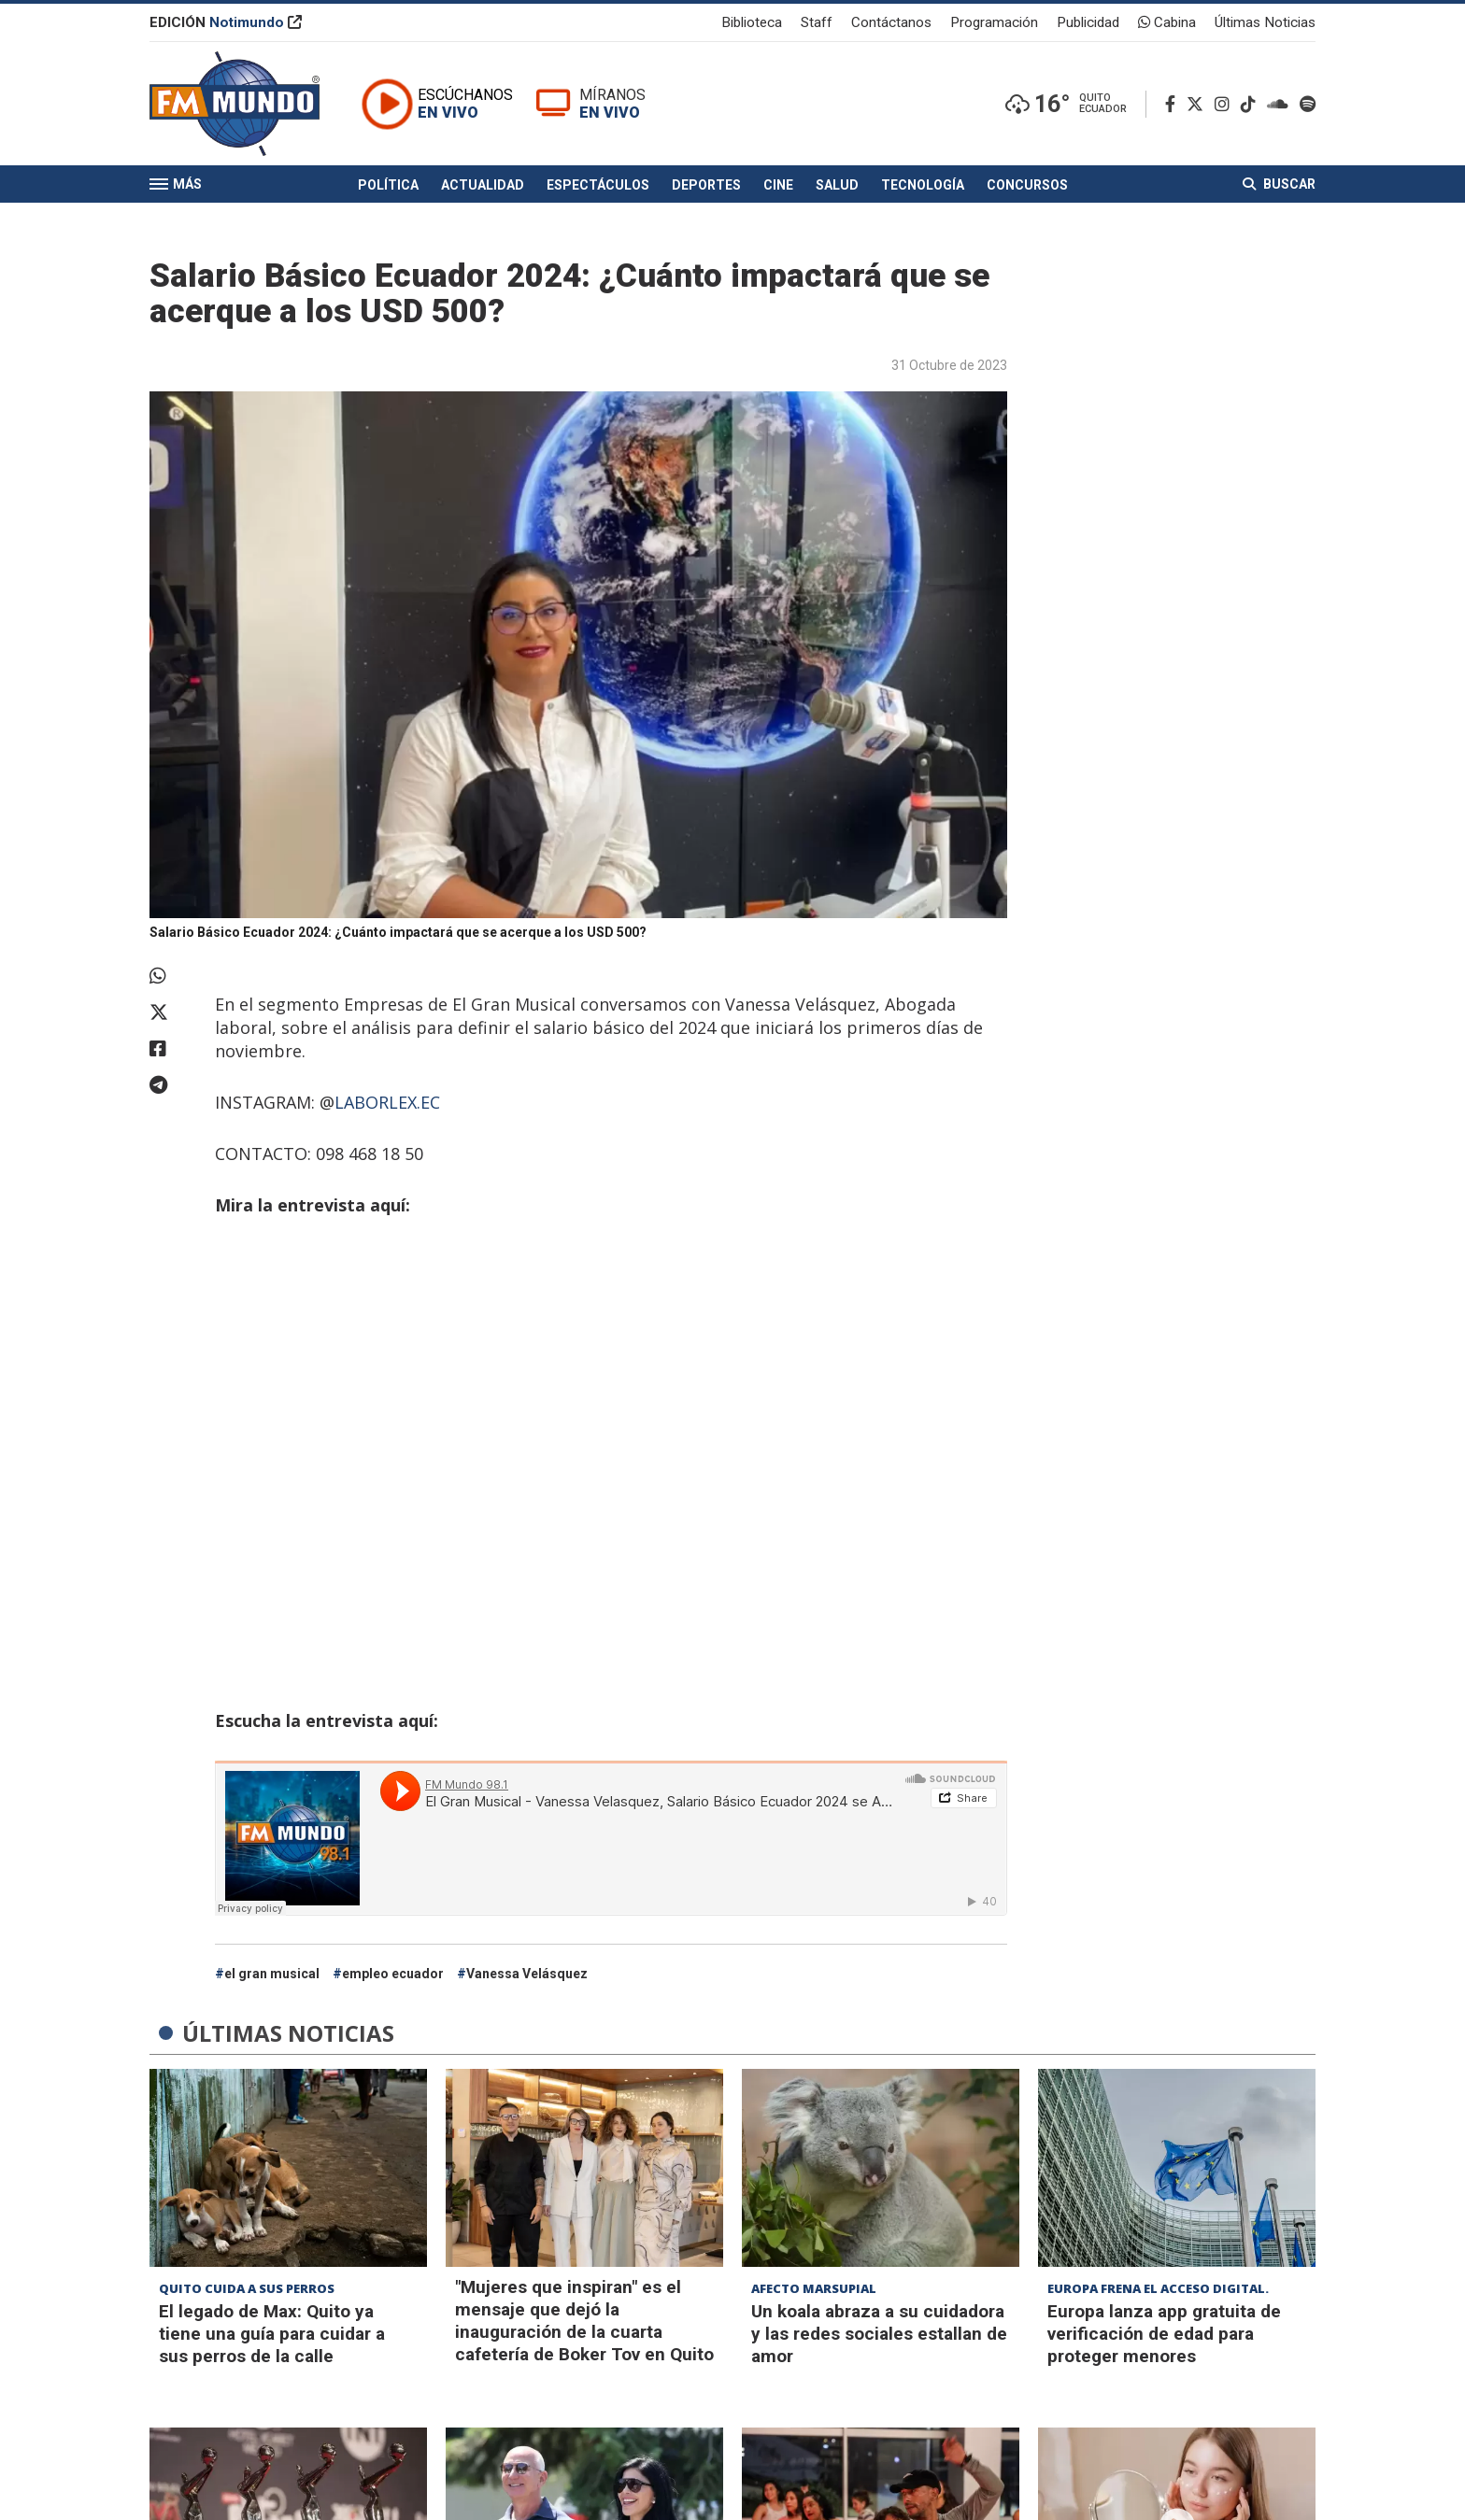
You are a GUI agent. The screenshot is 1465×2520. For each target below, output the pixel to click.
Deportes (706, 184)
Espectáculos (598, 184)
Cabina (1167, 22)
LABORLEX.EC (387, 1102)
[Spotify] (1308, 104)
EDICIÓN (225, 22)
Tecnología (922, 184)
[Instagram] (1226, 104)
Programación (994, 22)
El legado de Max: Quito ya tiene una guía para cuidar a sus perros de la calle (272, 2334)
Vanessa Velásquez (527, 1973)
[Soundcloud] (1281, 104)
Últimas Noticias (1265, 22)
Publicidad (1088, 22)
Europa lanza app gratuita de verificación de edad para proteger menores (1164, 2334)
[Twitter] (1199, 104)
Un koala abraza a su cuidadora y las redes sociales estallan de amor (879, 2334)
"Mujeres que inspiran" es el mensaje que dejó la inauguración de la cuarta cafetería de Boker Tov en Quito (584, 2320)
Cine (778, 184)
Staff (816, 22)
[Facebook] (1174, 104)
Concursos (1027, 184)
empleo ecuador (393, 1973)
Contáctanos (891, 22)
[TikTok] (1252, 104)
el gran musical (272, 1973)
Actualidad (482, 184)
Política (388, 184)
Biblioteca (751, 22)
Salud (837, 184)
